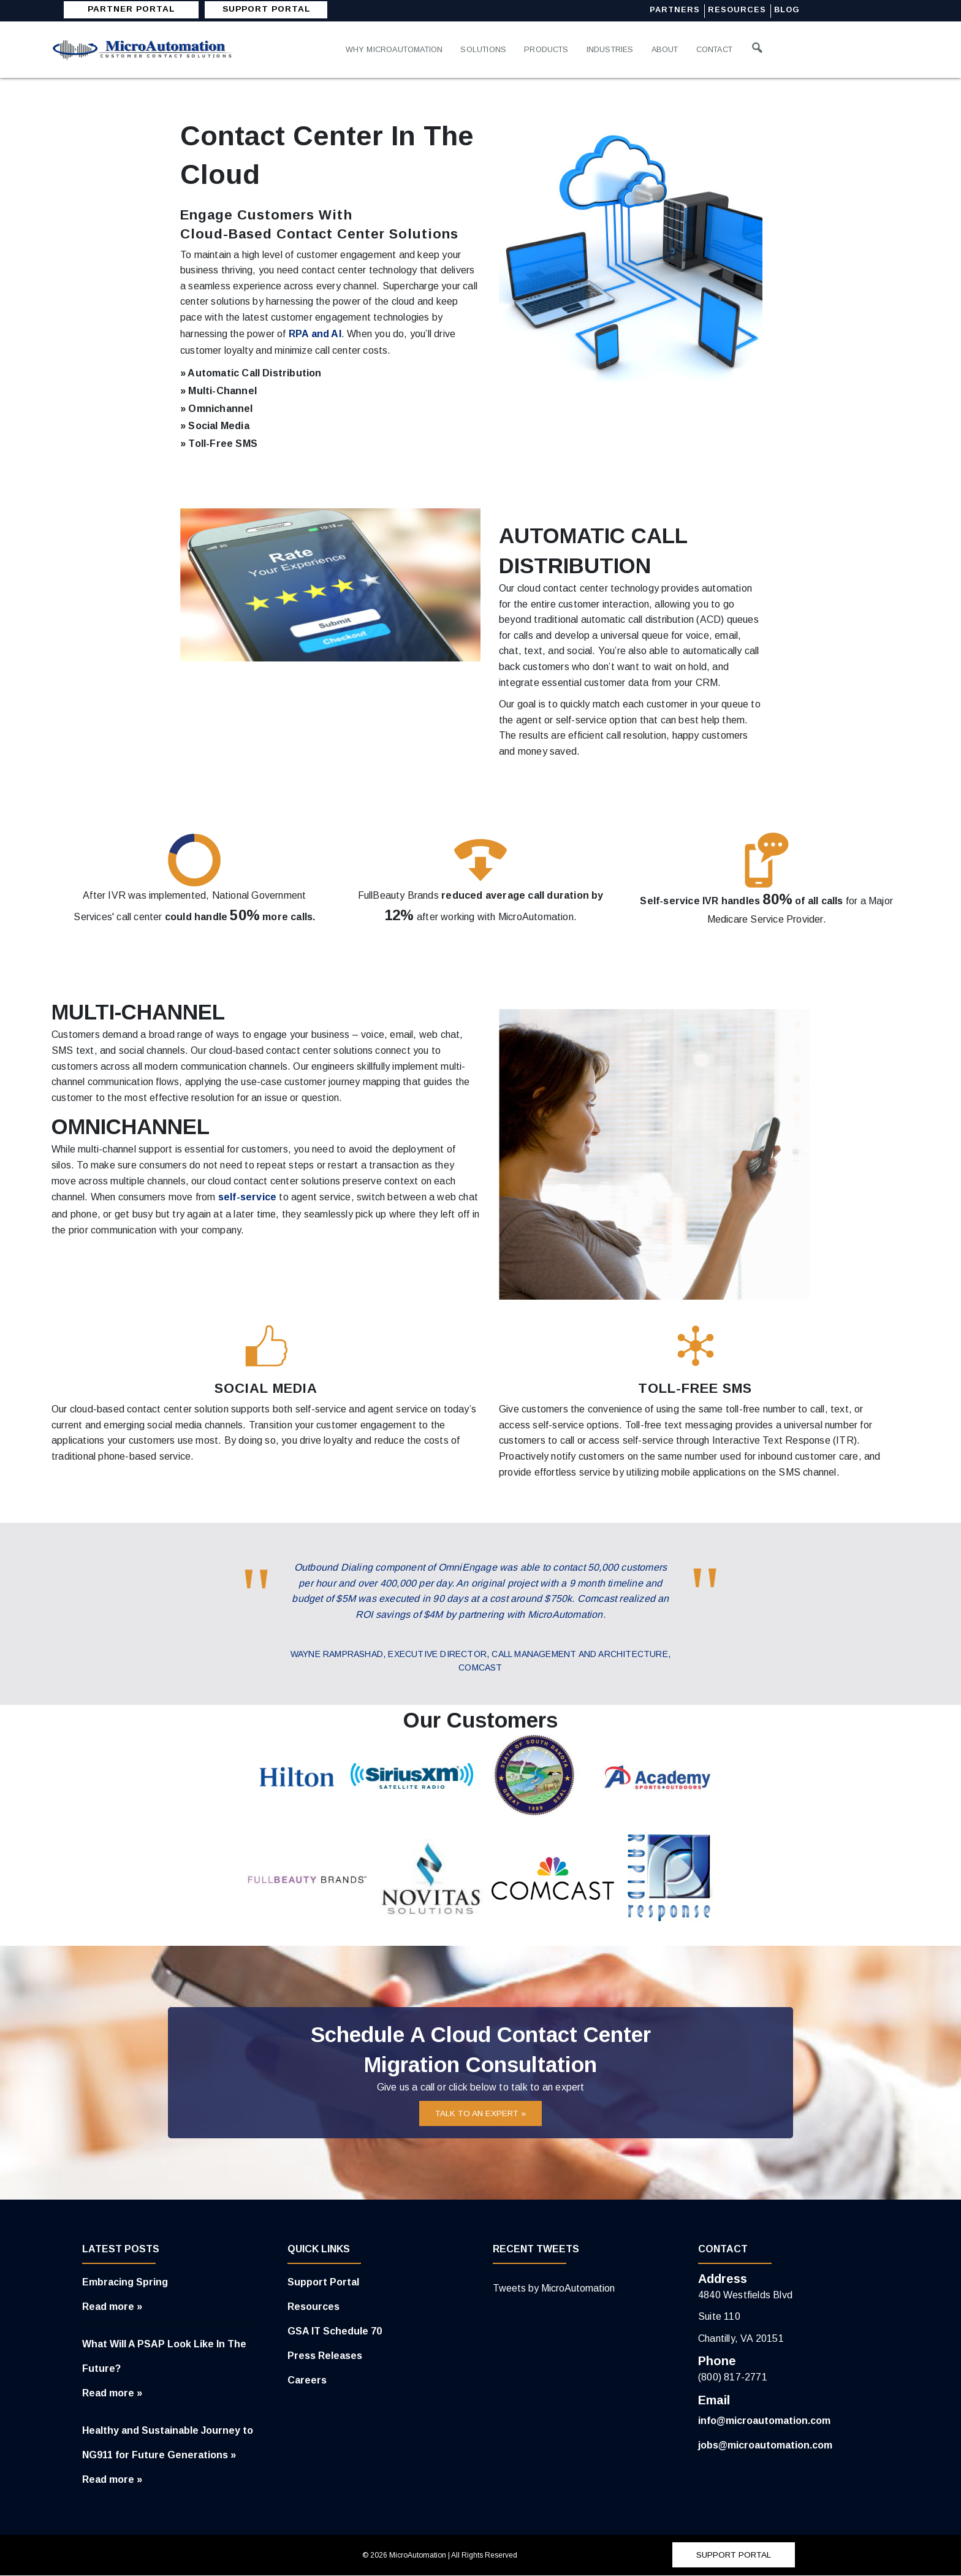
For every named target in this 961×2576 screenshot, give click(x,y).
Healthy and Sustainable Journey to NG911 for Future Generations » (167, 2443)
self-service (247, 1197)
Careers (307, 2381)
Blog (790, 10)
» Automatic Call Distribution (251, 373)
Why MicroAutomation (397, 49)
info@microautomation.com (764, 2421)
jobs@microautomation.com (765, 2446)
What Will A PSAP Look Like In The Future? (164, 2356)
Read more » (112, 2307)
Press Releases (324, 2356)
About (677, 49)
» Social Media (214, 426)
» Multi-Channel (218, 391)
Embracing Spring (125, 2282)
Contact (730, 49)
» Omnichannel (216, 408)
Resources (739, 10)
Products (555, 49)
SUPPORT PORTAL (267, 9)
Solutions (490, 49)
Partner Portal (131, 9)
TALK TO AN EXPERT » (481, 2114)
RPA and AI (315, 334)
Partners (676, 10)
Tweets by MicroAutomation (554, 2289)
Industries (621, 49)
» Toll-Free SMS (218, 443)
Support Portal (323, 2282)
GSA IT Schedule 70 (334, 2331)
